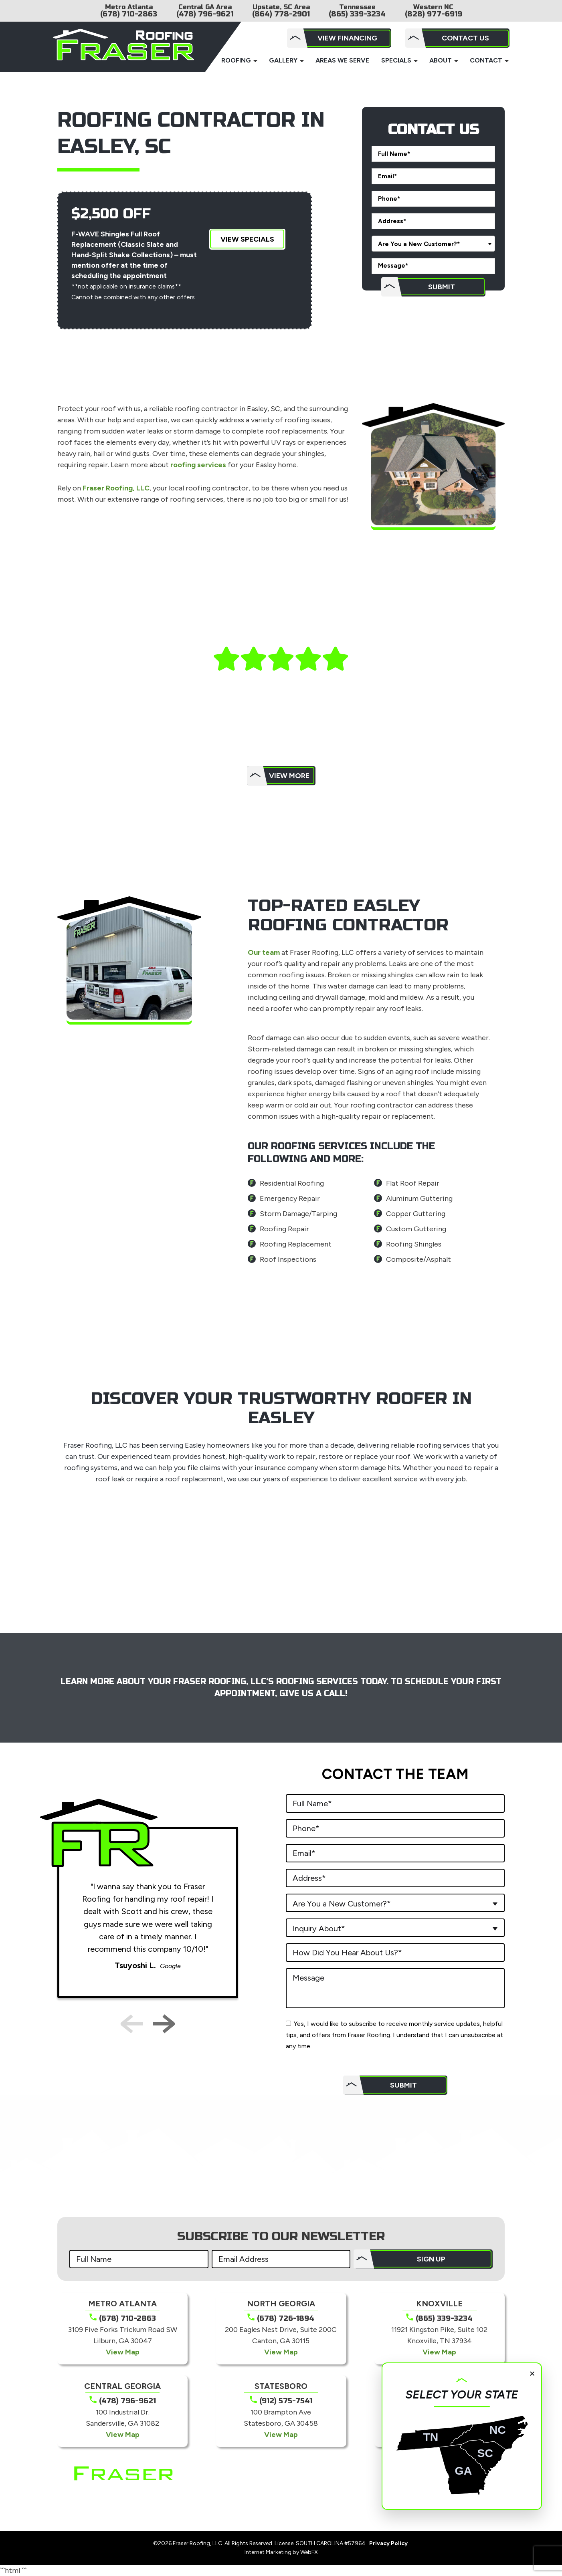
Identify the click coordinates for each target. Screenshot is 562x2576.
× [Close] (532, 2372)
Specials (396, 60)
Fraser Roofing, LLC (116, 488)
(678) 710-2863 (128, 14)
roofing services (198, 464)
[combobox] (433, 244)
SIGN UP (431, 2259)
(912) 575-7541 (285, 2400)
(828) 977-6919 (433, 14)
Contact (486, 60)
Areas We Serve (342, 60)
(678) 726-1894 (285, 2318)
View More (289, 775)
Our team (264, 952)
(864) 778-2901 (281, 14)
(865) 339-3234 (357, 14)
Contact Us (465, 38)
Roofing (236, 60)
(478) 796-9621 (204, 14)
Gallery (283, 60)
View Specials (247, 239)
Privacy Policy (388, 2543)
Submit (441, 286)
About (440, 60)
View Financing (347, 38)
